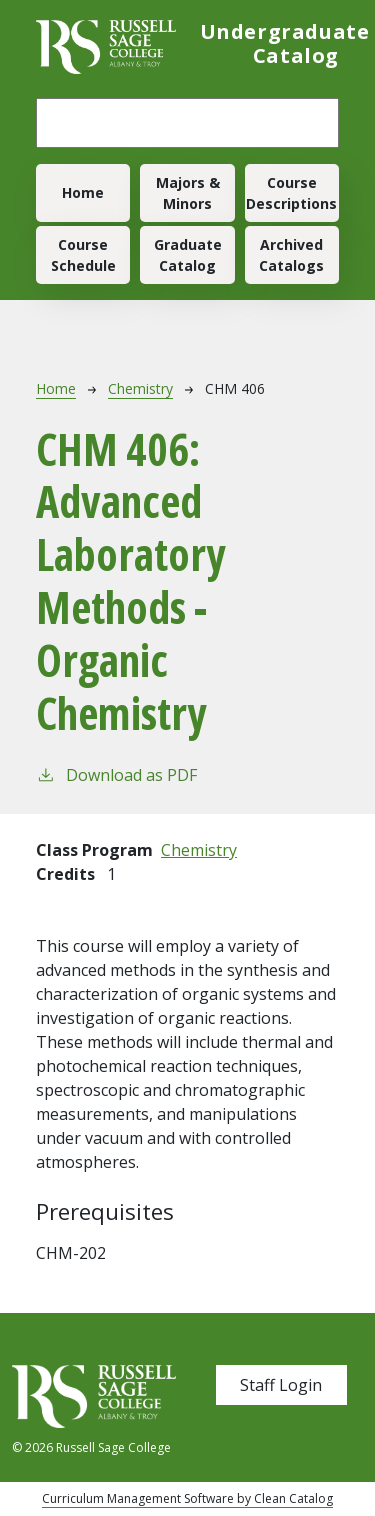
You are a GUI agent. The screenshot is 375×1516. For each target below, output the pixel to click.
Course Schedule (83, 255)
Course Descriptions (291, 193)
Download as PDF (116, 774)
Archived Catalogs (291, 255)
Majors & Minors (188, 193)
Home (83, 192)
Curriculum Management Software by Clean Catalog (187, 1498)
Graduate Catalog (188, 255)
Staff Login (281, 1385)
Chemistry (140, 388)
